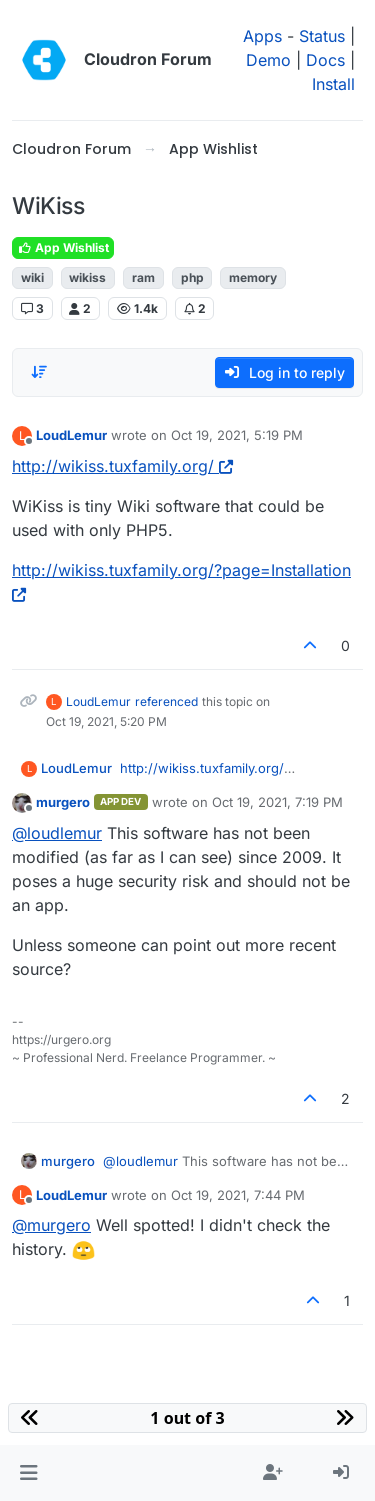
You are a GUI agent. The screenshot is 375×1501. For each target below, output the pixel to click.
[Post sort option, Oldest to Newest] (39, 372)
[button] (28, 1473)
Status (322, 36)
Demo (268, 60)
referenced (166, 701)
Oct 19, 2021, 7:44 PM (238, 1195)
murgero (63, 802)
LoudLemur (71, 435)
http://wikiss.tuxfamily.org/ (122, 466)
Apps (262, 36)
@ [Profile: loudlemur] (57, 833)
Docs (325, 60)
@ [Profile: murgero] (51, 1225)
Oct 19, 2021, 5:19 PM (237, 435)
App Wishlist (63, 247)
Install (333, 84)
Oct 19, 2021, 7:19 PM (277, 802)
